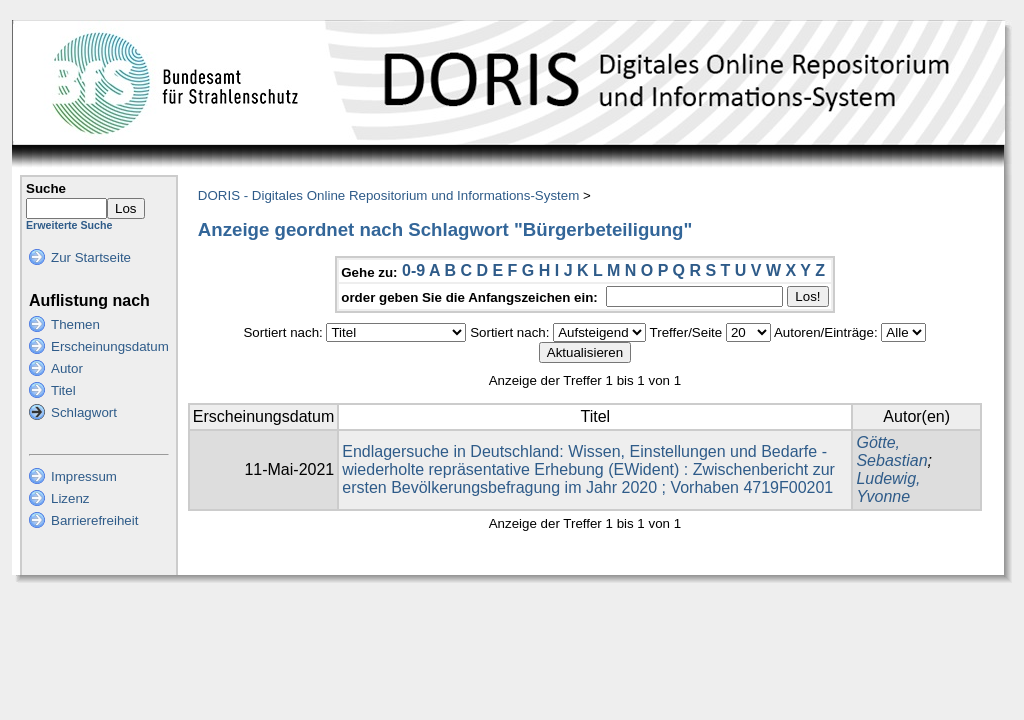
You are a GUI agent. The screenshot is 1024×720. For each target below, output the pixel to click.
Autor (67, 368)
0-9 (413, 270)
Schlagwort (84, 412)
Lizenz (70, 498)
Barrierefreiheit (94, 520)
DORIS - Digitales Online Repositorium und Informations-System (388, 195)
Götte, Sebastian (891, 451)
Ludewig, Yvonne (888, 487)
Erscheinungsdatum (110, 346)
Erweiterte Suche (69, 225)
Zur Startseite (91, 257)
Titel (63, 390)
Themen (75, 324)
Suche (46, 188)
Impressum (84, 476)
